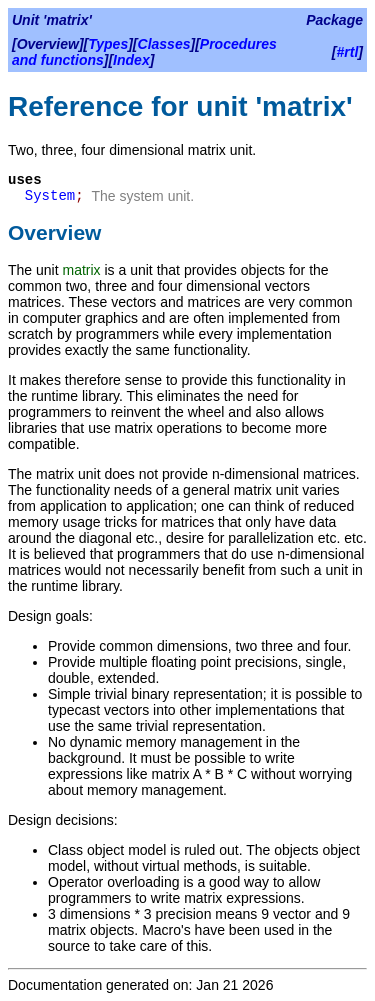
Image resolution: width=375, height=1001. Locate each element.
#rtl (348, 52)
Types (108, 44)
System (50, 196)
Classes (164, 44)
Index (131, 60)
